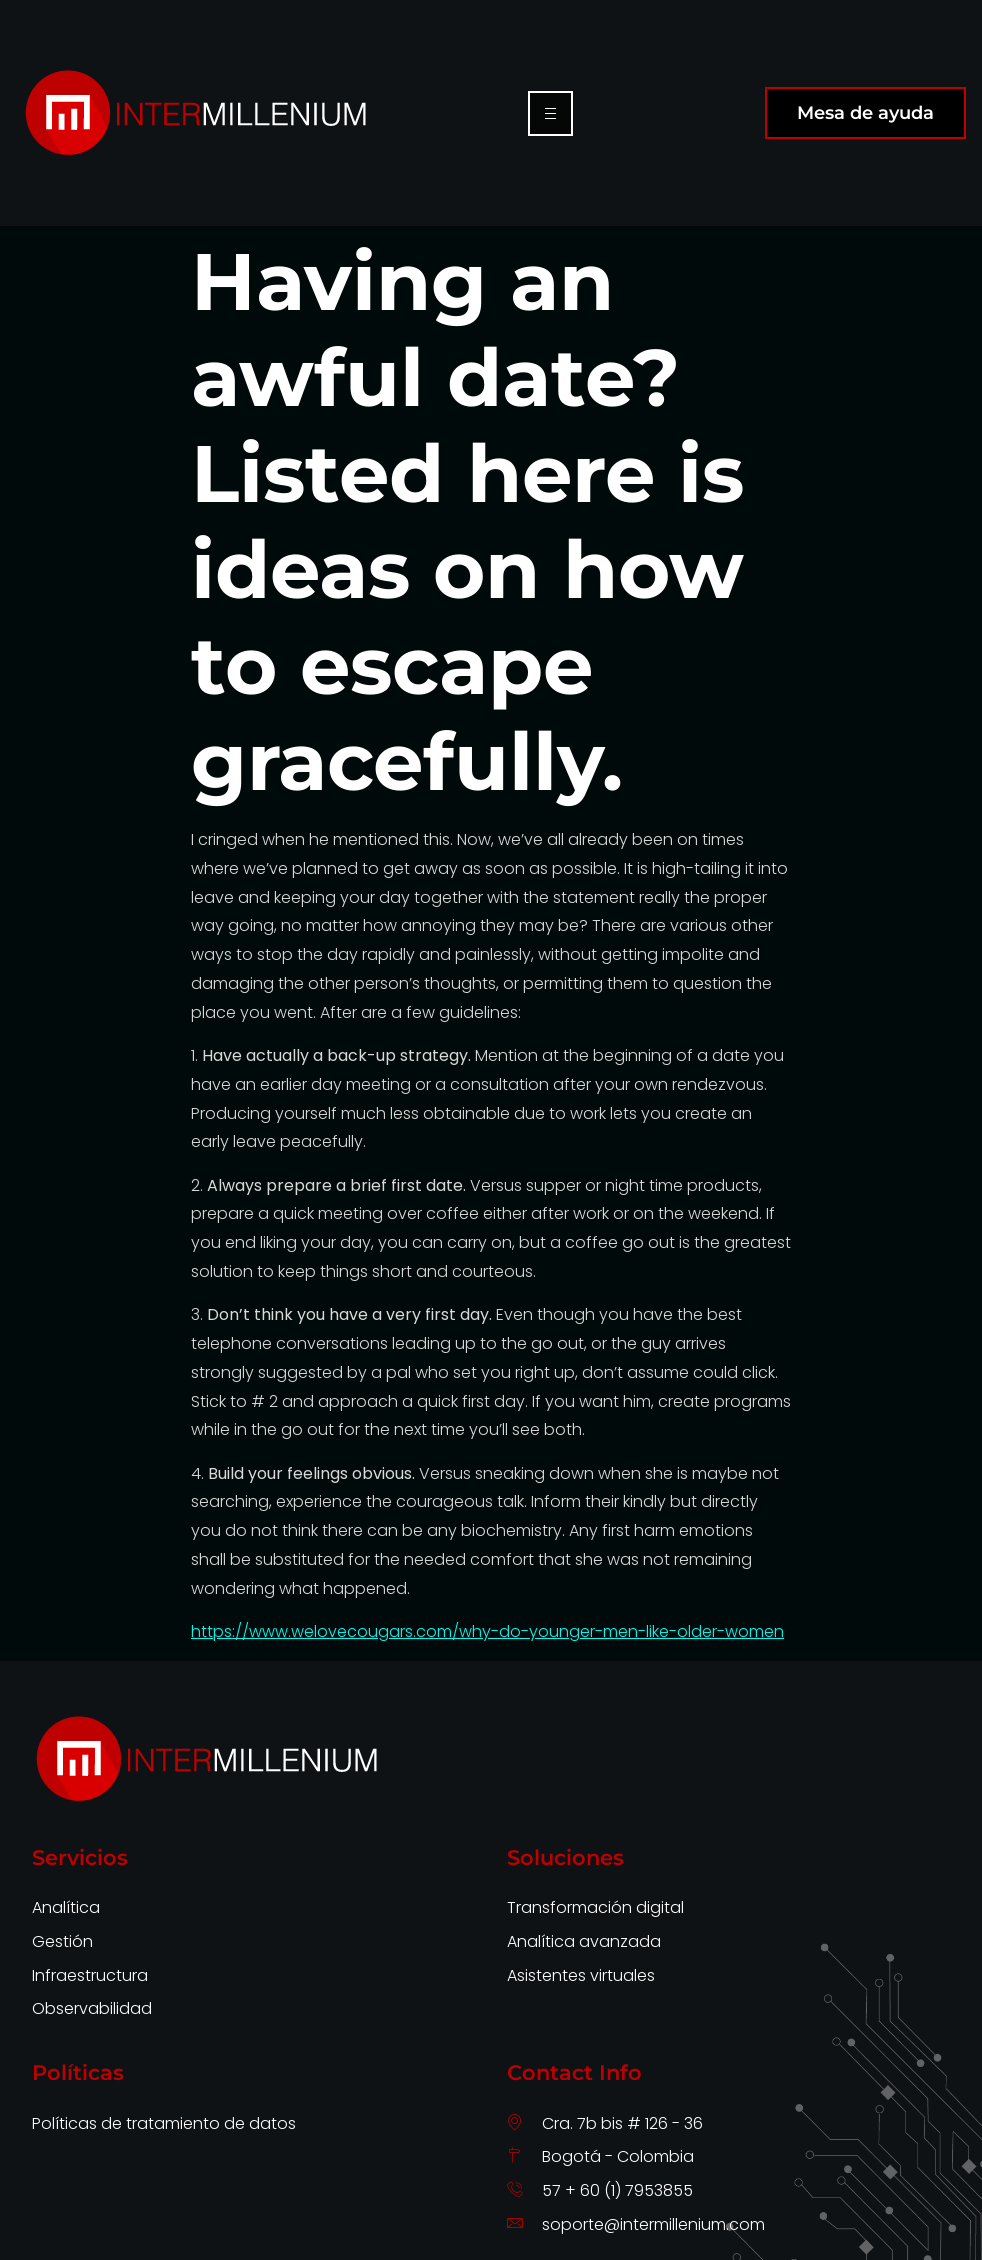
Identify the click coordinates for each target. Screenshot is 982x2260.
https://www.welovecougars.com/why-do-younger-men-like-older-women (487, 1631)
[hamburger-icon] (550, 113)
